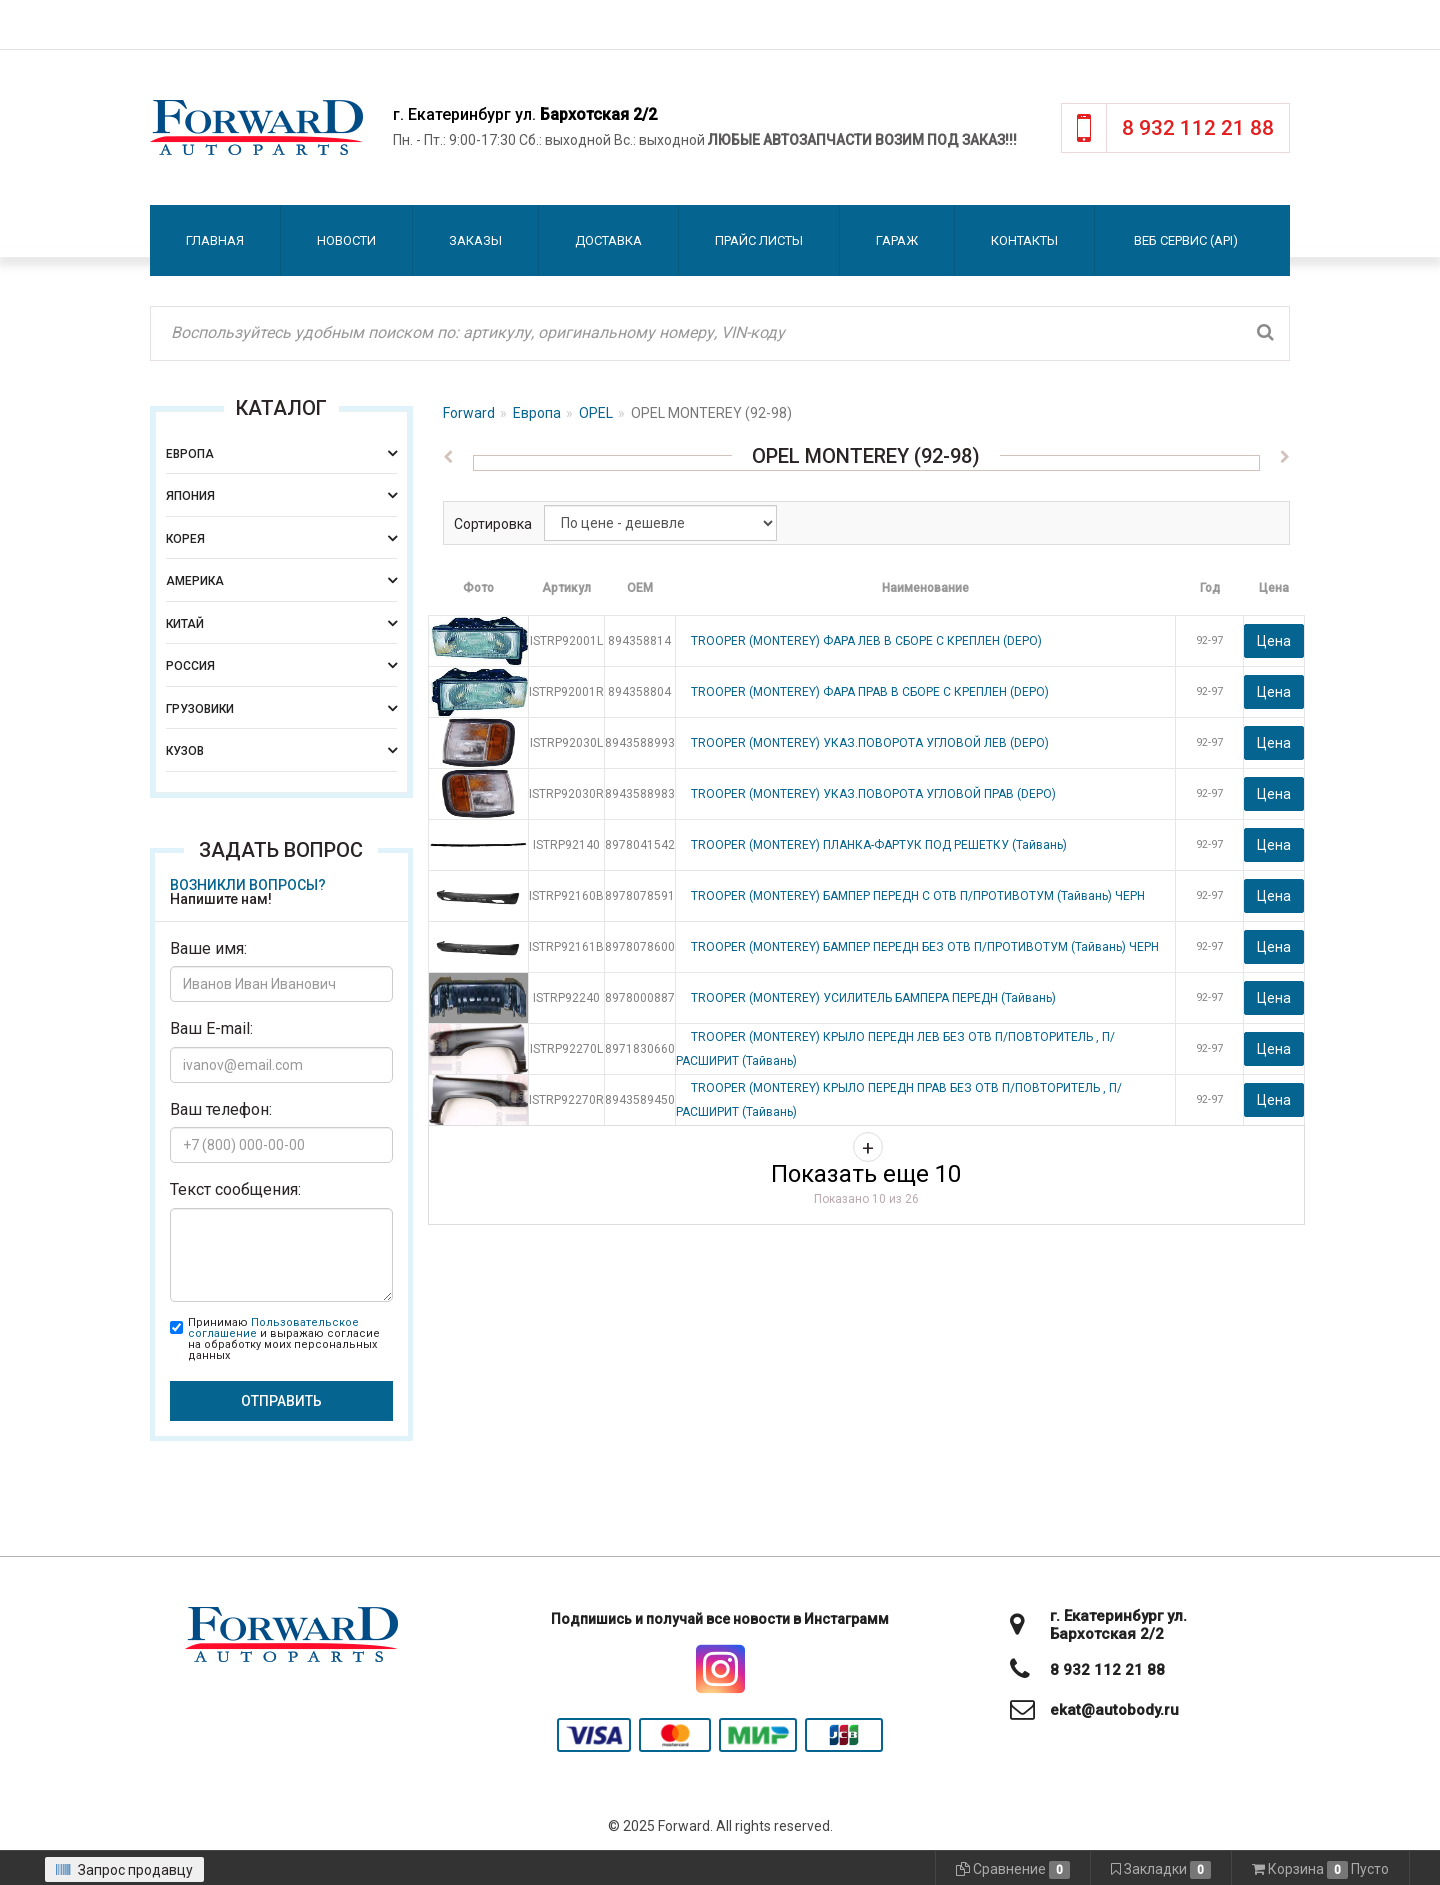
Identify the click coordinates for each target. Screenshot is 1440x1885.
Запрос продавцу (124, 1870)
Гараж (897, 240)
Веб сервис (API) (1186, 240)
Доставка (608, 240)
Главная (215, 240)
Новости (346, 240)
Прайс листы (759, 240)
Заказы (475, 240)
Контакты (1024, 240)
